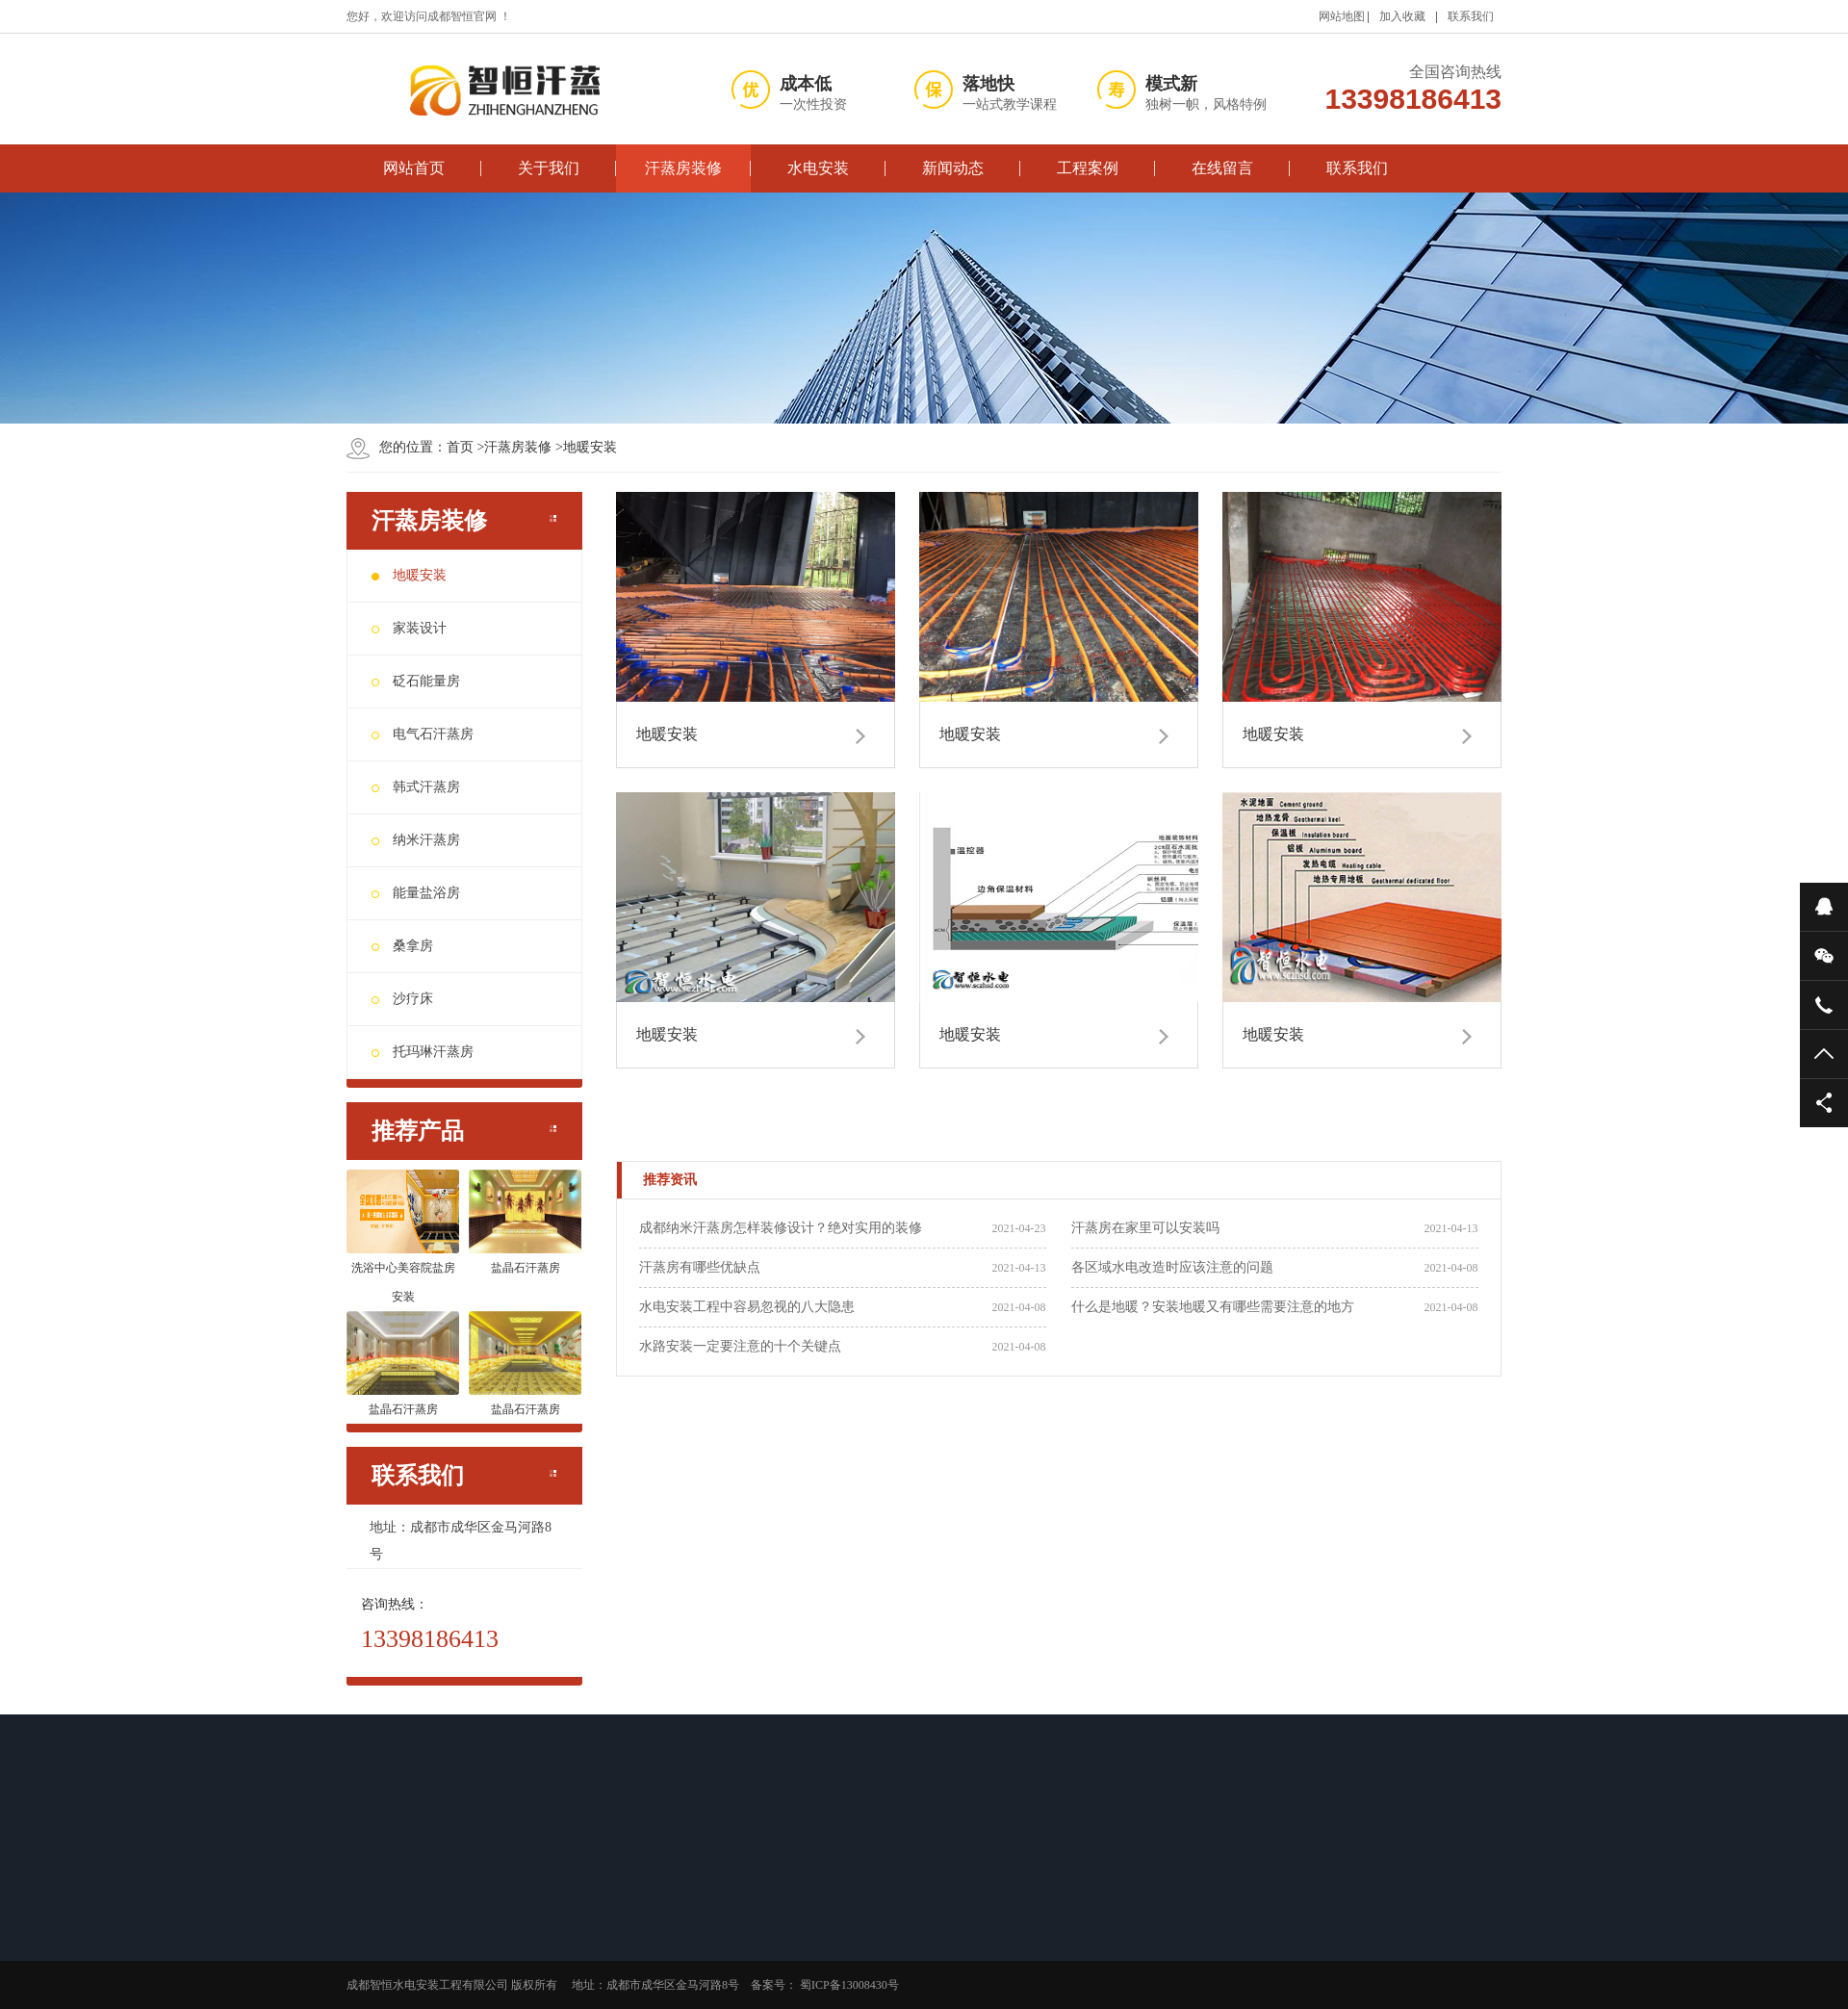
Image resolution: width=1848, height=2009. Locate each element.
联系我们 (1471, 16)
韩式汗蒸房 (416, 787)
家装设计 (409, 628)
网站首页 (414, 168)
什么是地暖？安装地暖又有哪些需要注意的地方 (1212, 1307)
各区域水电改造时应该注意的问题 (1172, 1267)
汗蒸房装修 (683, 168)
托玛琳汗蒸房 (423, 1051)
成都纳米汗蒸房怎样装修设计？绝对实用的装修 (780, 1228)
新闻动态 (953, 168)
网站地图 (1342, 16)
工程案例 (1087, 168)
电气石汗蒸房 (423, 734)
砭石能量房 (416, 681)
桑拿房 (402, 946)
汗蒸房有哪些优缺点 (699, 1267)
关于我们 (548, 168)
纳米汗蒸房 (416, 840)
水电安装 (818, 168)
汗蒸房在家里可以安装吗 (1145, 1228)
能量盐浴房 (416, 893)
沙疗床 (402, 999)
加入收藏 (1402, 16)
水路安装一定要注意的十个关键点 (740, 1346)
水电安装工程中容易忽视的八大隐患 (747, 1307)
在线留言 (1222, 168)
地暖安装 (584, 447)
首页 (460, 447)
